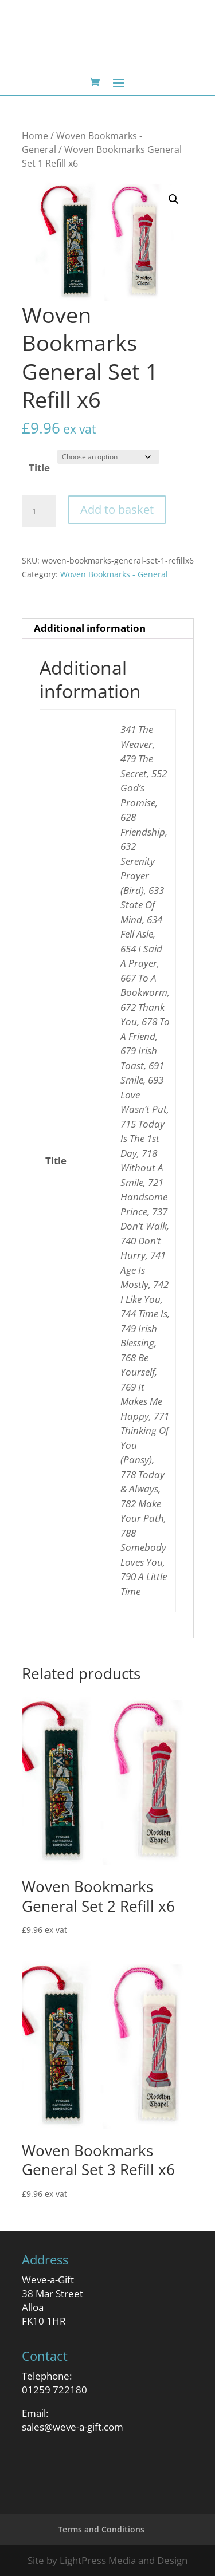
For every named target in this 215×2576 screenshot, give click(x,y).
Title (39, 467)
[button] (173, 199)
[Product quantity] (39, 511)
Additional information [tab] (90, 628)
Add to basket (117, 509)
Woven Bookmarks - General (114, 574)
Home (35, 135)
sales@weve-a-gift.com (72, 2426)
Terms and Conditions (101, 2529)
